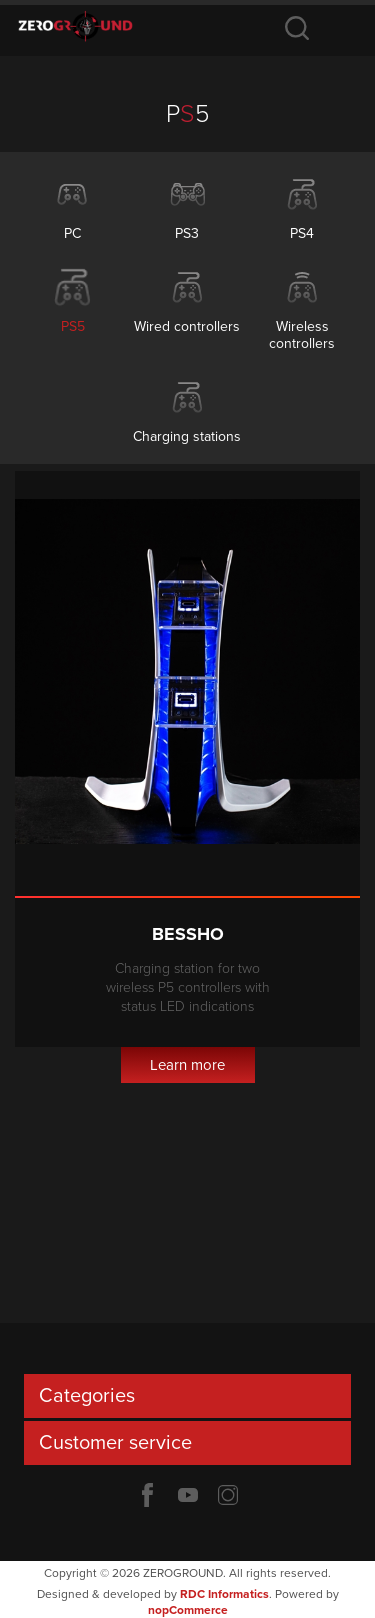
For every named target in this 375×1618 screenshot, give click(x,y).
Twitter (228, 1495)
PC (72, 233)
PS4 (302, 233)
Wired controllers (187, 326)
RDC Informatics (224, 1594)
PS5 (73, 326)
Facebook (148, 1495)
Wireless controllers (302, 335)
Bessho (188, 934)
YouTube (188, 1495)
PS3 (187, 233)
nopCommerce (188, 1610)
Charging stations (187, 436)
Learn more (187, 1065)
